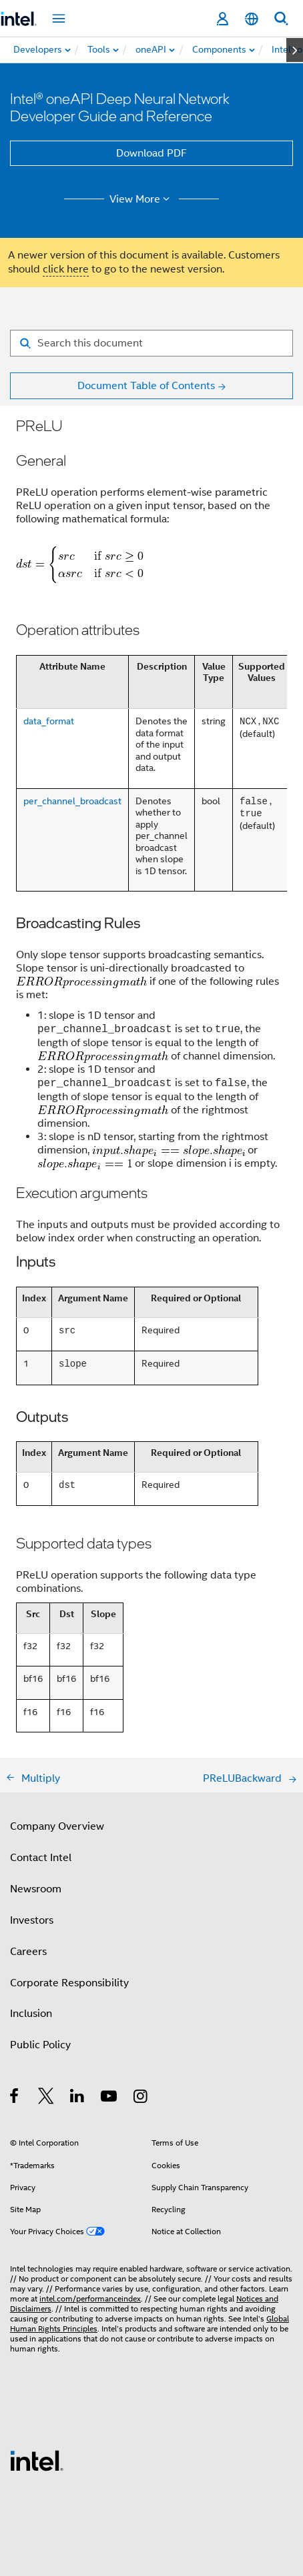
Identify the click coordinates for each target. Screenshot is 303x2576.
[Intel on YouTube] (109, 2098)
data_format (48, 721)
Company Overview (57, 1826)
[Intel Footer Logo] (36, 2460)
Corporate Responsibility (69, 1983)
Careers (28, 1951)
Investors (31, 1920)
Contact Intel (40, 1857)
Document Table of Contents (146, 385)
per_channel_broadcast (72, 801)
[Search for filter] (151, 343)
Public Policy (40, 2045)
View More (141, 199)
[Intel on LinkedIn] (77, 2098)
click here (66, 269)
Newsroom (35, 1889)
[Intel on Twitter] (46, 2098)
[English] (252, 19)
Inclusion (31, 2013)
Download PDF (151, 153)
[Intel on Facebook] (15, 2098)
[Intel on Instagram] (141, 2098)
